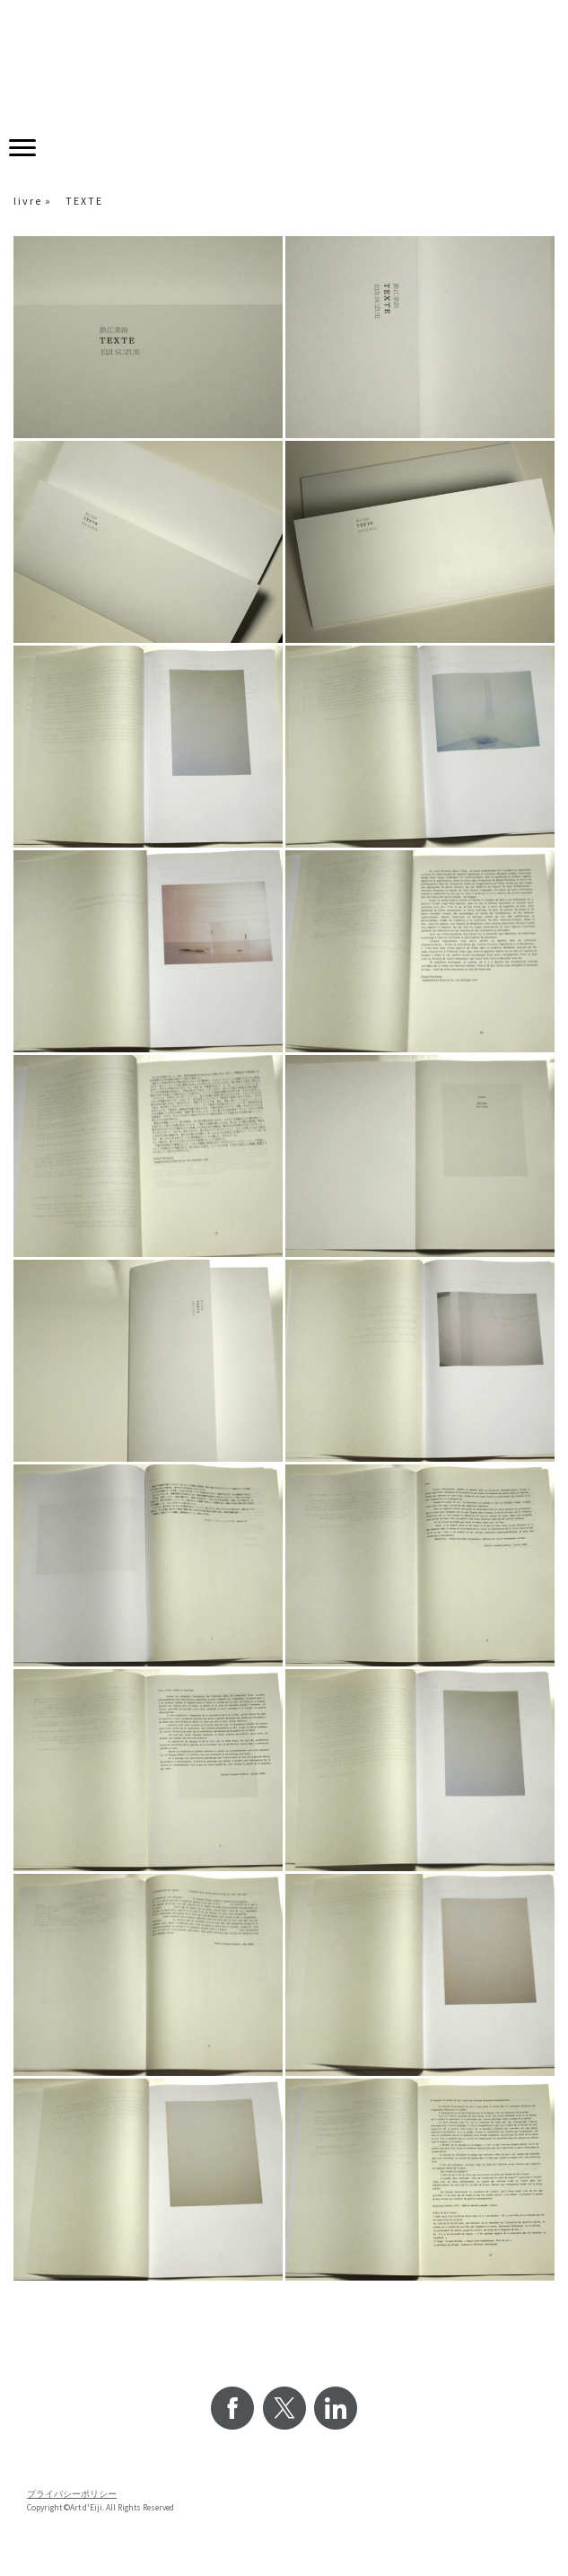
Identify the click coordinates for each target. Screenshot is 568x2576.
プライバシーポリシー (72, 2494)
